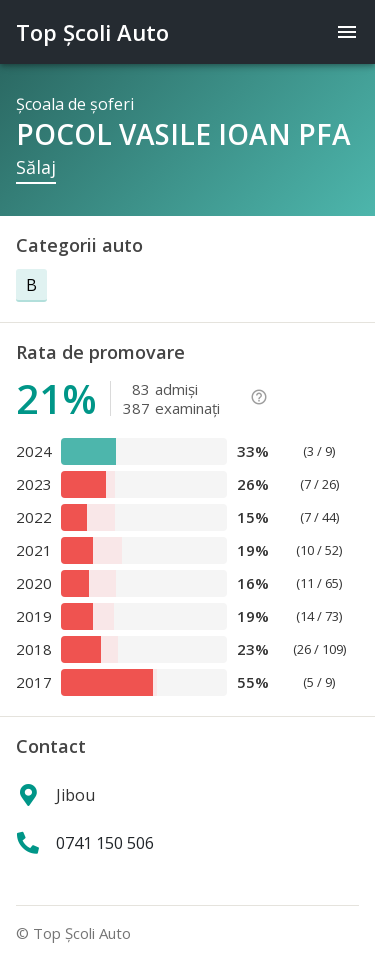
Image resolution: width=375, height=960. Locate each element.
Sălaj (36, 167)
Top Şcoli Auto (92, 32)
